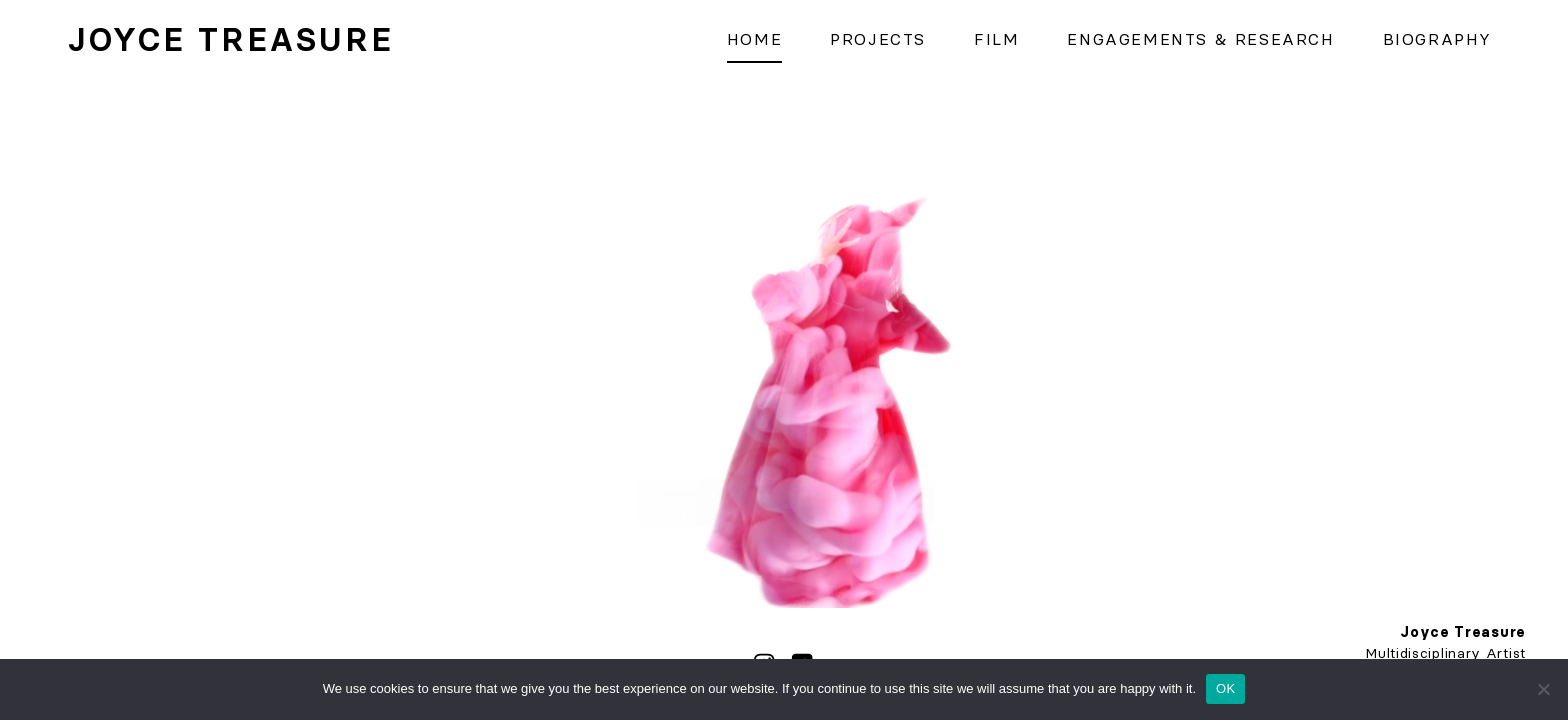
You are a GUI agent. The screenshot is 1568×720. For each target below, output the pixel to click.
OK (1225, 688)
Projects (878, 39)
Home (754, 39)
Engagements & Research (1200, 39)
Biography (1437, 39)
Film (996, 39)
